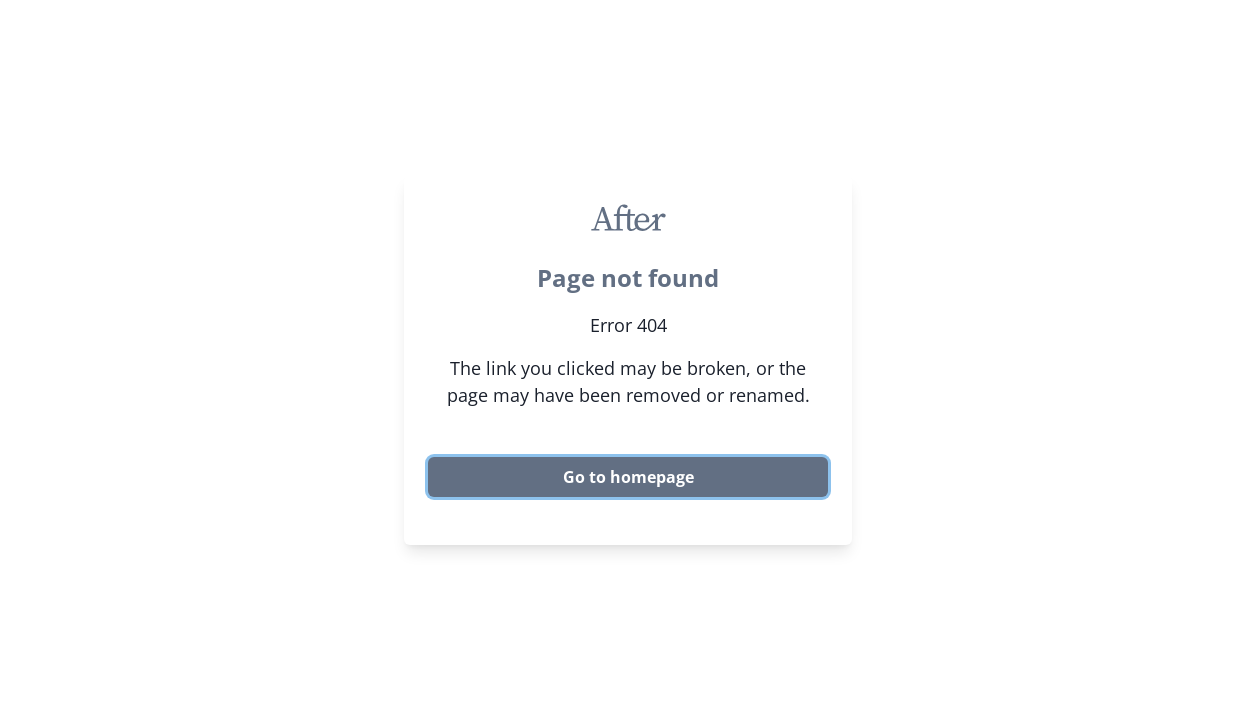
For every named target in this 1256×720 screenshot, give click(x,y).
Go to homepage (628, 477)
